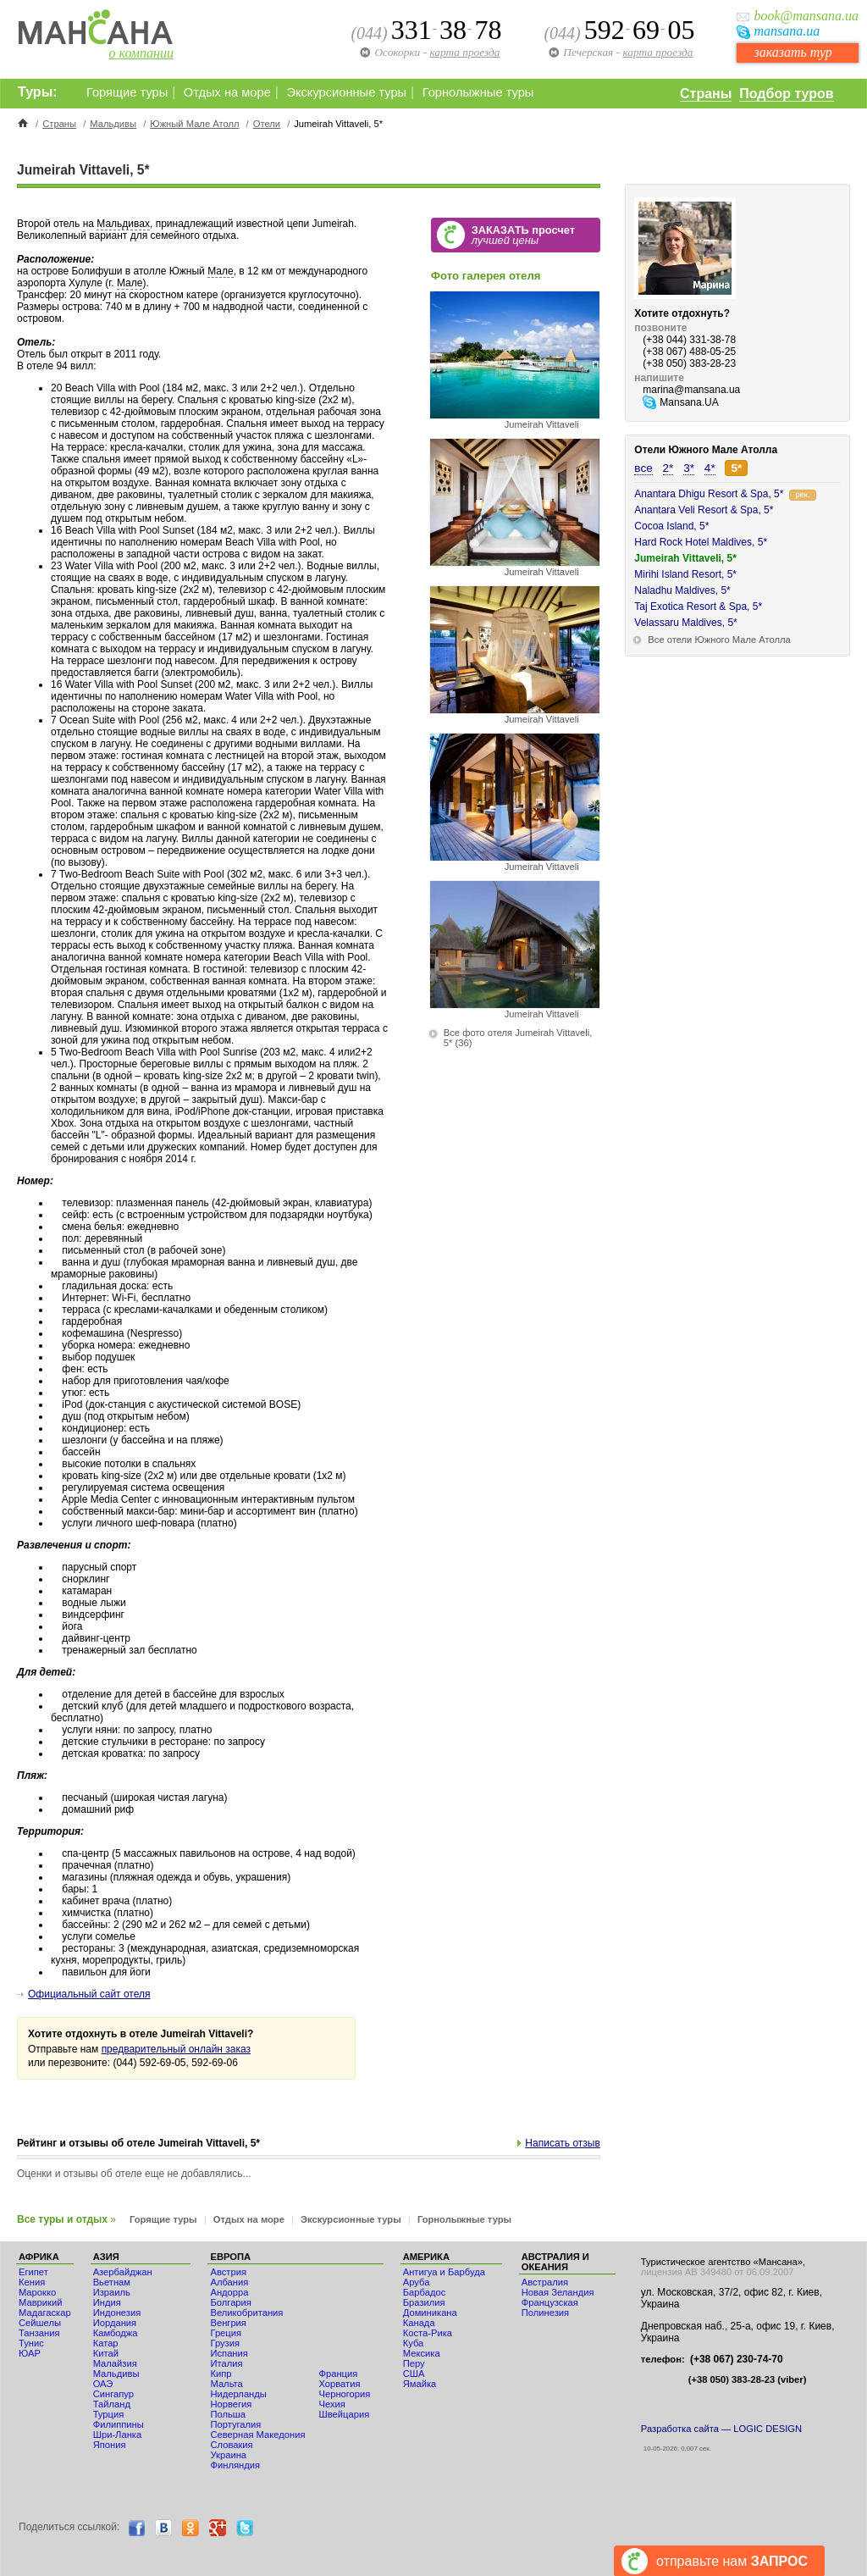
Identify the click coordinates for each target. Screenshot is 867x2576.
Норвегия (230, 2404)
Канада (419, 2323)
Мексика (421, 2353)
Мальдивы (113, 124)
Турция (108, 2414)
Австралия (545, 2282)
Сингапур (113, 2394)
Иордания (114, 2323)
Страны (706, 93)
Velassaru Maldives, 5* (685, 623)
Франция (337, 2373)
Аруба (416, 2282)
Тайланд (111, 2404)
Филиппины (118, 2424)
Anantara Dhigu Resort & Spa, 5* (708, 494)
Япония (109, 2445)
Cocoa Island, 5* (671, 526)
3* (688, 468)
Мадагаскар (45, 2312)
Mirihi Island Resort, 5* (685, 574)
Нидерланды (238, 2394)
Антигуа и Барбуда (444, 2272)
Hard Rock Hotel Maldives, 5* (700, 542)
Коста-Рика (427, 2333)
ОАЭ (103, 2384)
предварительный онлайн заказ (176, 2049)
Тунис (31, 2343)
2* (668, 468)
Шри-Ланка (117, 2434)
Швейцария (343, 2414)
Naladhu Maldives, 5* (682, 590)
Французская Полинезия (550, 2307)
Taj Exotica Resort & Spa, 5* (698, 606)
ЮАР (30, 2353)
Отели (266, 124)
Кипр (220, 2373)
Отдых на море (227, 92)
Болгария (230, 2302)
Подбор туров (786, 93)
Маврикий (40, 2302)
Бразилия (424, 2302)
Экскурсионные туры (346, 92)
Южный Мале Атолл (194, 124)
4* (709, 468)
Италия (226, 2363)
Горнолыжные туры (478, 92)
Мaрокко (37, 2292)
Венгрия (228, 2323)
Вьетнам (111, 2282)
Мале (220, 271)
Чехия (331, 2404)
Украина (228, 2455)
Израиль (111, 2292)
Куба (413, 2343)
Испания (228, 2353)
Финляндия (235, 2465)
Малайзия (115, 2363)
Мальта (226, 2384)
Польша (228, 2414)
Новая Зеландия (558, 2292)
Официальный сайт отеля (89, 1994)
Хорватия (339, 2384)
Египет (33, 2272)
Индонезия (117, 2312)
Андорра (229, 2292)
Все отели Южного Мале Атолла (719, 639)
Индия (107, 2302)
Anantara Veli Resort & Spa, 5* (703, 510)
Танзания (39, 2333)
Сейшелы (40, 2323)
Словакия (231, 2445)
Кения (32, 2282)
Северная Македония (257, 2434)
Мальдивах (123, 224)
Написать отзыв (562, 2143)
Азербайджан (122, 2272)
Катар (106, 2343)
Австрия (228, 2272)
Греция (225, 2333)
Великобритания (246, 2312)
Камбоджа (115, 2333)
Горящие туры (127, 92)
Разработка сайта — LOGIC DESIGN (721, 2429)
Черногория (344, 2394)
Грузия (225, 2343)
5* (736, 468)
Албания (229, 2282)
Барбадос (424, 2292)
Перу (414, 2363)
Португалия (235, 2424)
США (414, 2373)
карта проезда (657, 52)
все (643, 468)
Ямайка (420, 2384)
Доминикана (430, 2312)
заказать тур (792, 52)
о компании (141, 53)
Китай (106, 2353)
